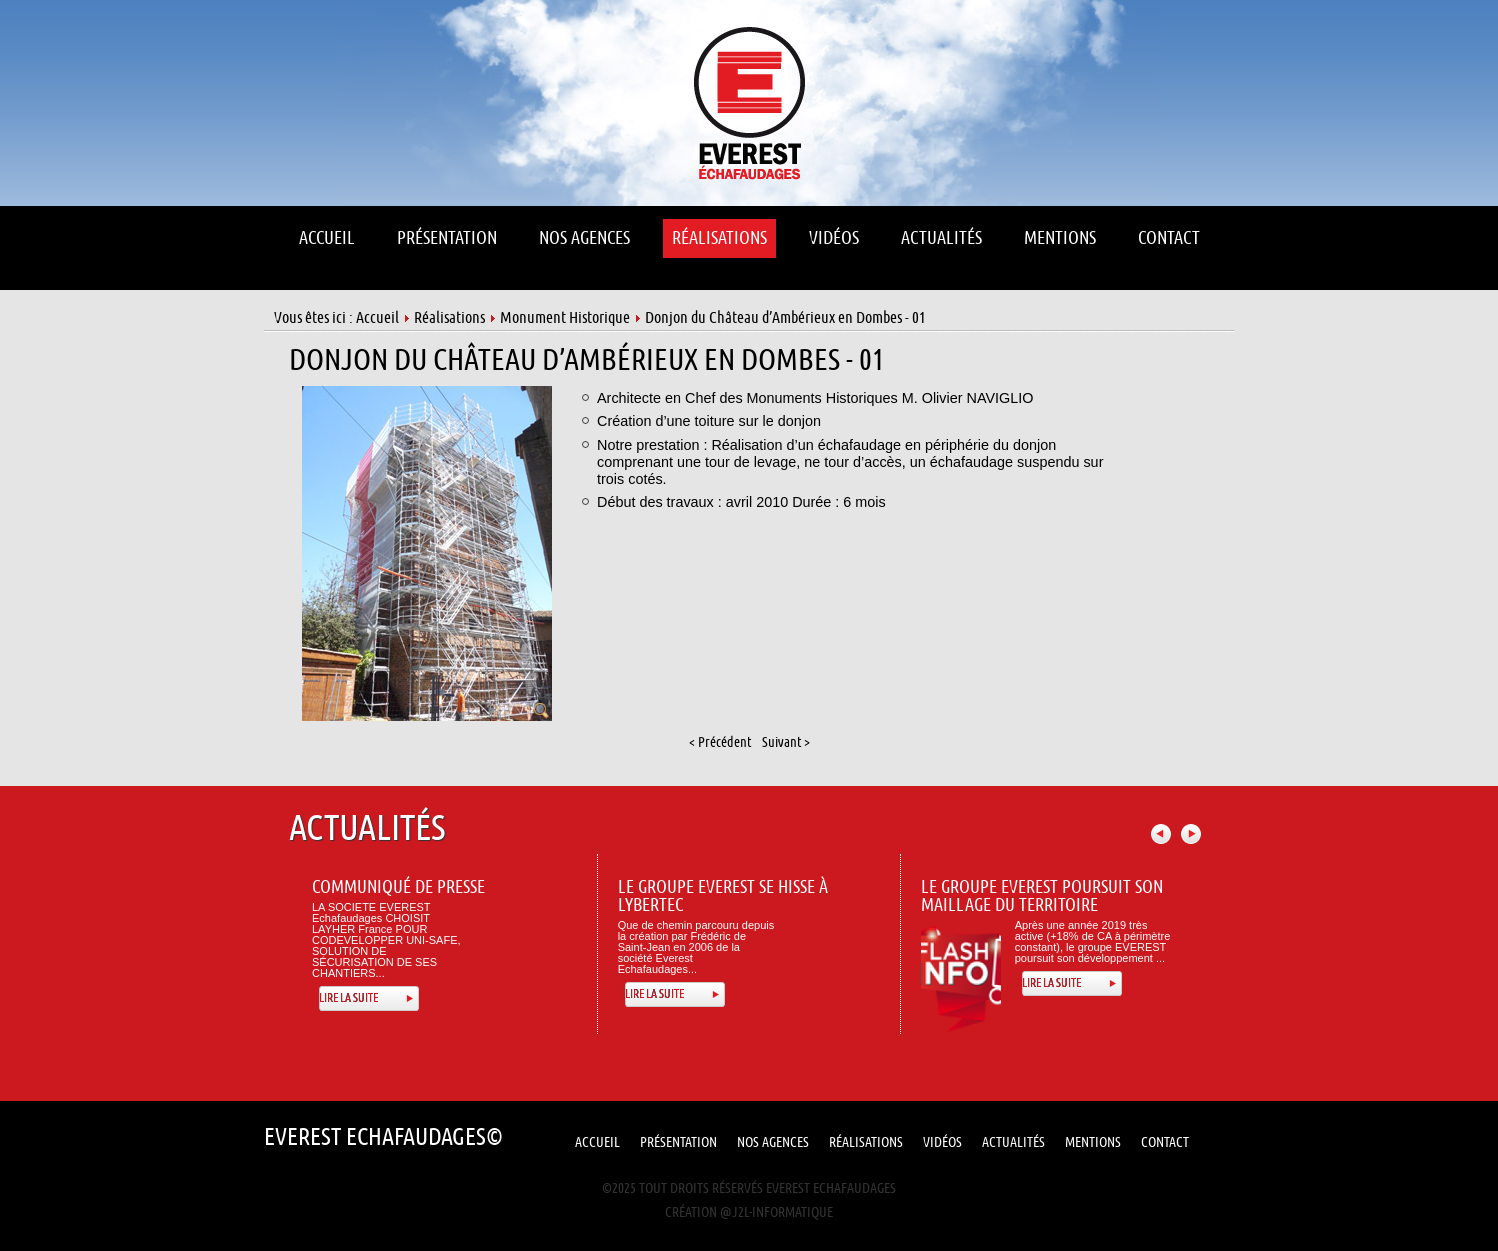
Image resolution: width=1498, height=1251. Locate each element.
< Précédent (720, 742)
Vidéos (942, 1142)
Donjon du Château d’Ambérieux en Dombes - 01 (587, 360)
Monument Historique (565, 318)
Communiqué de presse (398, 887)
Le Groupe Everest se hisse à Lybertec (723, 896)
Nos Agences (773, 1142)
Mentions (1093, 1142)
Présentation (678, 1142)
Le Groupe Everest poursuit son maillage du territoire (1042, 896)
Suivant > (786, 742)
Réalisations (449, 318)
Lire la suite (348, 998)
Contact (1165, 1142)
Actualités (1013, 1142)
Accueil (377, 318)
